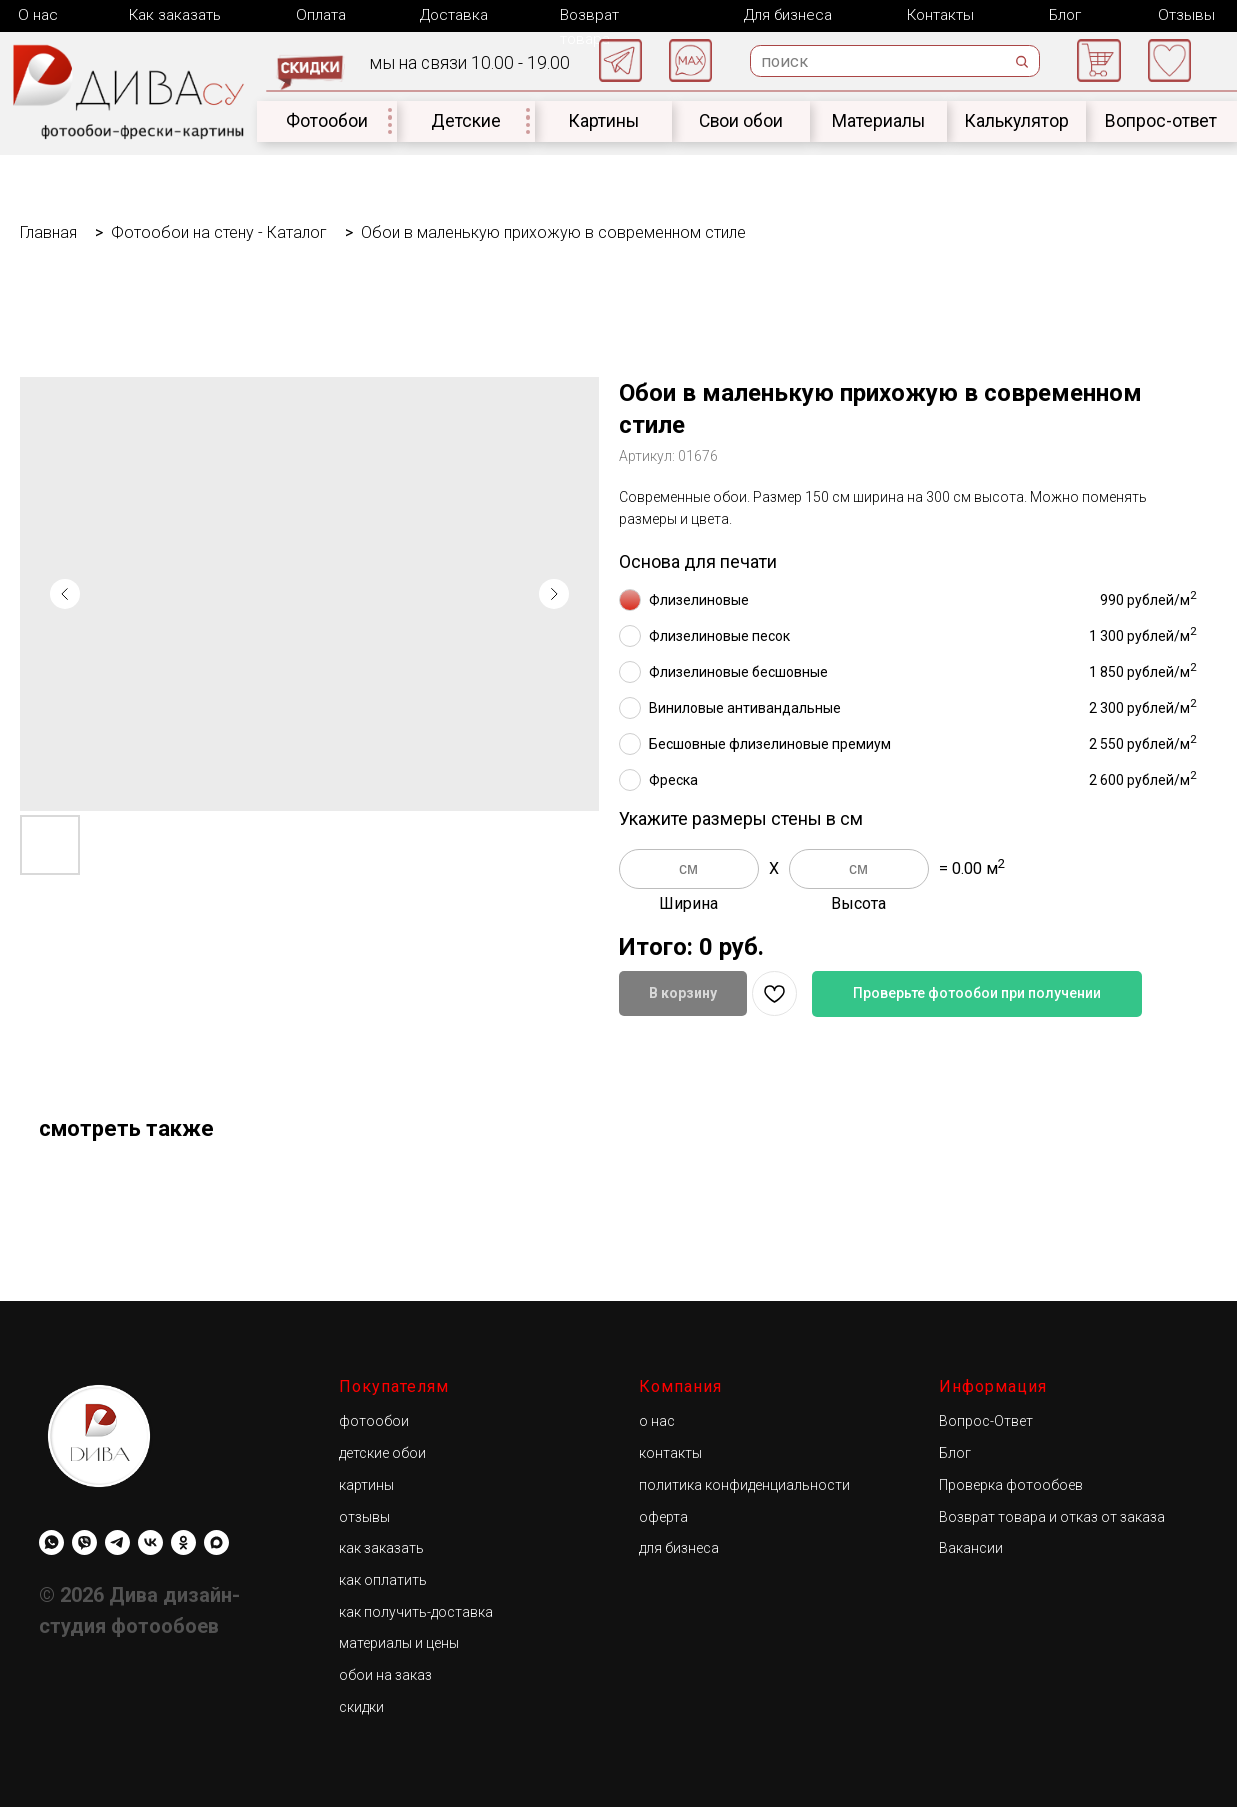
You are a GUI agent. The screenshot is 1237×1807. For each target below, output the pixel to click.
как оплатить (383, 1579)
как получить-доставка (416, 1611)
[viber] (84, 1541)
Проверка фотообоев (1011, 1484)
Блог (1061, 15)
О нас (37, 15)
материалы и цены (399, 1642)
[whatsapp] (51, 1541)
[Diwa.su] (117, 1541)
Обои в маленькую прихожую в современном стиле (553, 231)
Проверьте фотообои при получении (977, 992)
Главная (48, 231)
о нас (657, 1420)
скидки (361, 1706)
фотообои (374, 1420)
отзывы (364, 1516)
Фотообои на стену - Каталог (219, 231)
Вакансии (971, 1547)
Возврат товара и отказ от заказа (1052, 1516)
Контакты (938, 15)
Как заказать (175, 15)
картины (366, 1484)
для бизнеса (679, 1547)
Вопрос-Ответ (986, 1420)
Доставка (452, 15)
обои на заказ (385, 1674)
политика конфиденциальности (744, 1484)
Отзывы (1183, 15)
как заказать (381, 1547)
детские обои (382, 1452)
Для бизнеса (786, 15)
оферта (663, 1516)
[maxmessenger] (216, 1541)
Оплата (320, 15)
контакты (670, 1452)
